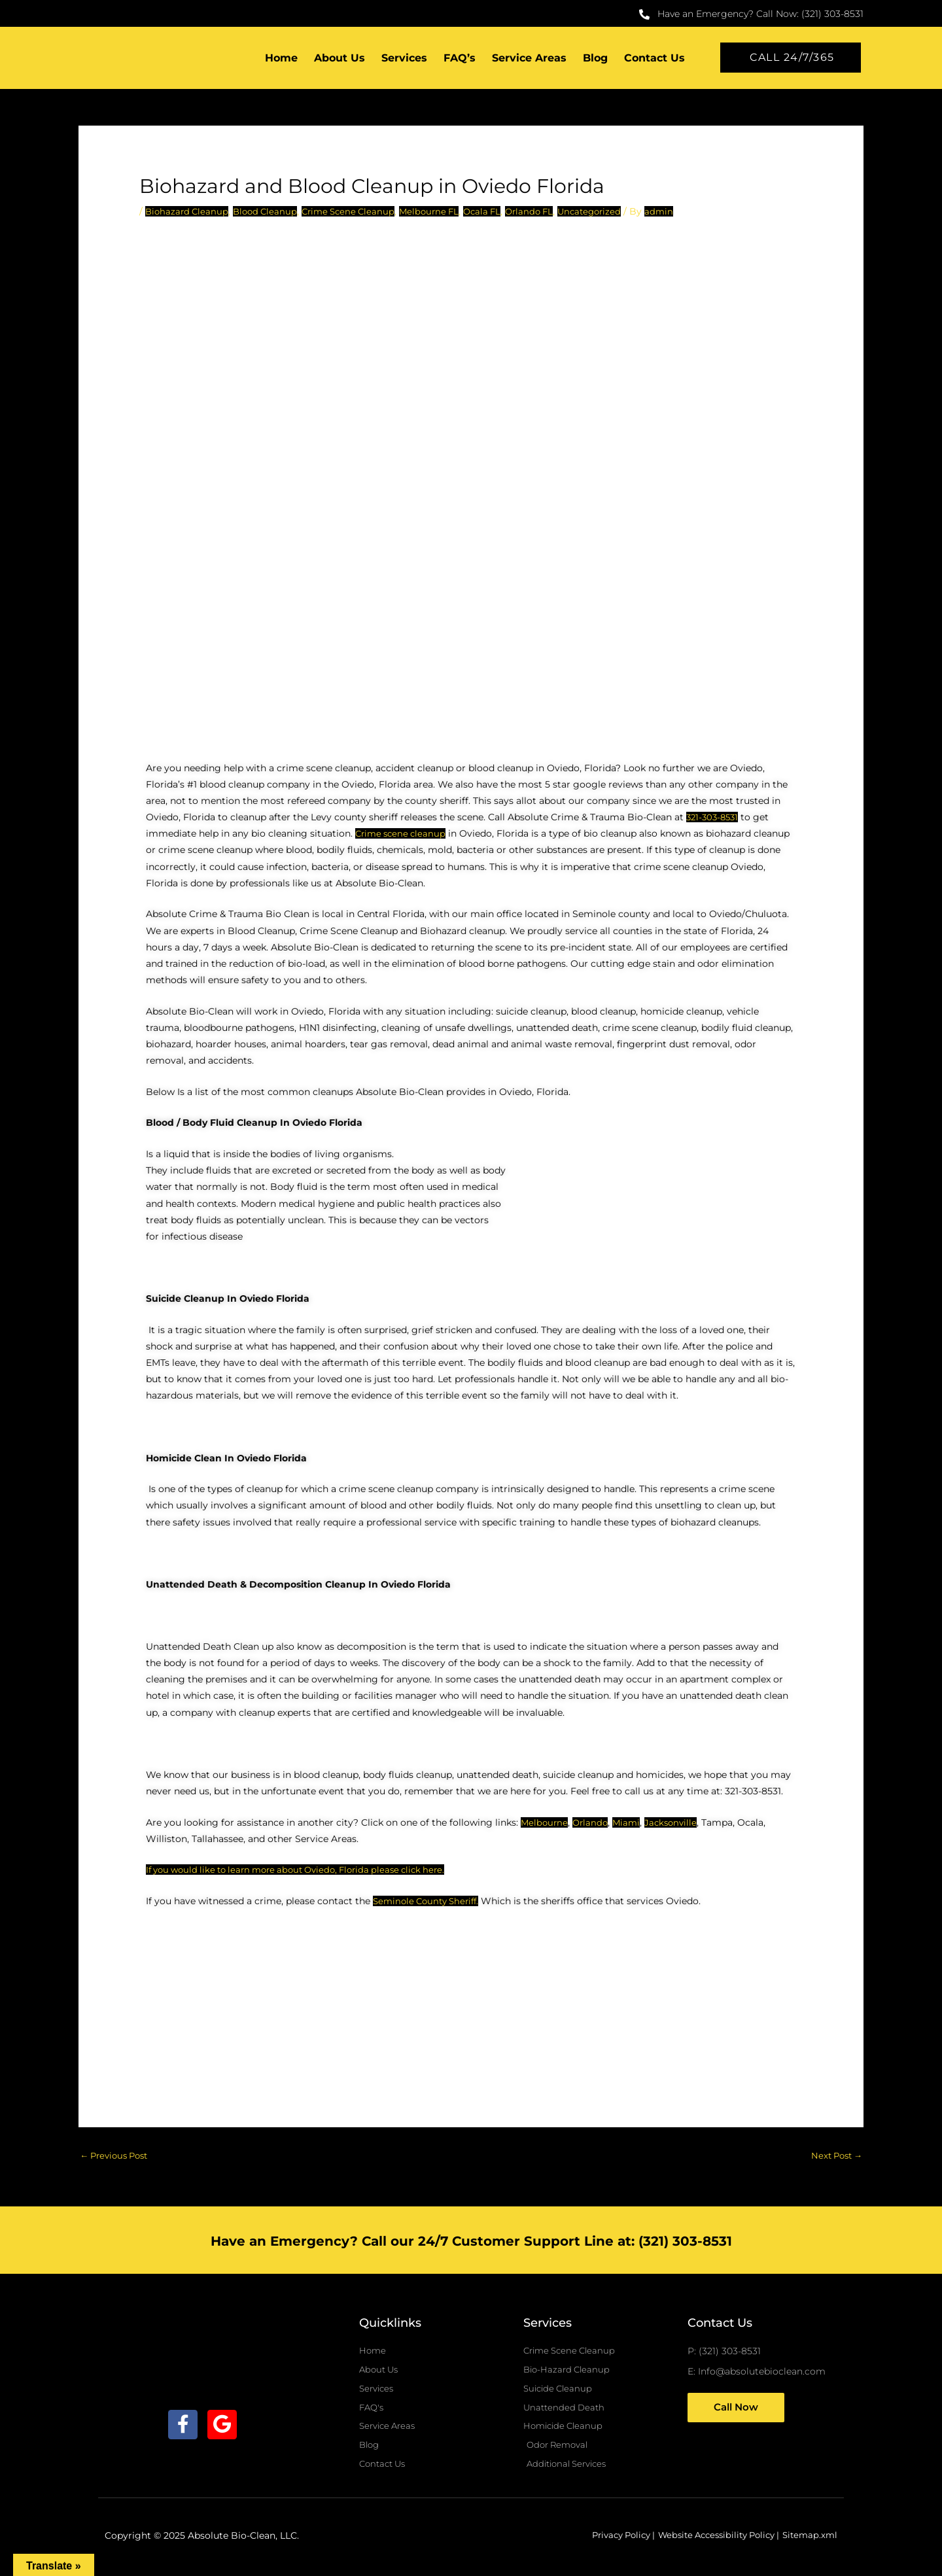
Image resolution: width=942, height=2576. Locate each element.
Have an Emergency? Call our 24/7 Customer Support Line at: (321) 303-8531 (471, 2242)
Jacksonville (677, 1823)
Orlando (593, 1823)
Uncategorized (612, 212)
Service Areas (529, 59)
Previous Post (117, 2157)
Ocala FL (498, 212)
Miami (630, 1823)
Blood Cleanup (270, 212)
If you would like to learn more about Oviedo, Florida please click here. (306, 1871)
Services (404, 59)
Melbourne (545, 1823)
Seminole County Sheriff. (430, 1901)
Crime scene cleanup (403, 835)
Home (281, 59)
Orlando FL (548, 212)
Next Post (834, 2157)
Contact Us (654, 59)
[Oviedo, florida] (470, 2005)
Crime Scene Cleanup (357, 212)
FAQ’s (460, 59)
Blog (595, 59)
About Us (339, 59)
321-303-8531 (714, 818)
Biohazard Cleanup (188, 212)
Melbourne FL (442, 212)
